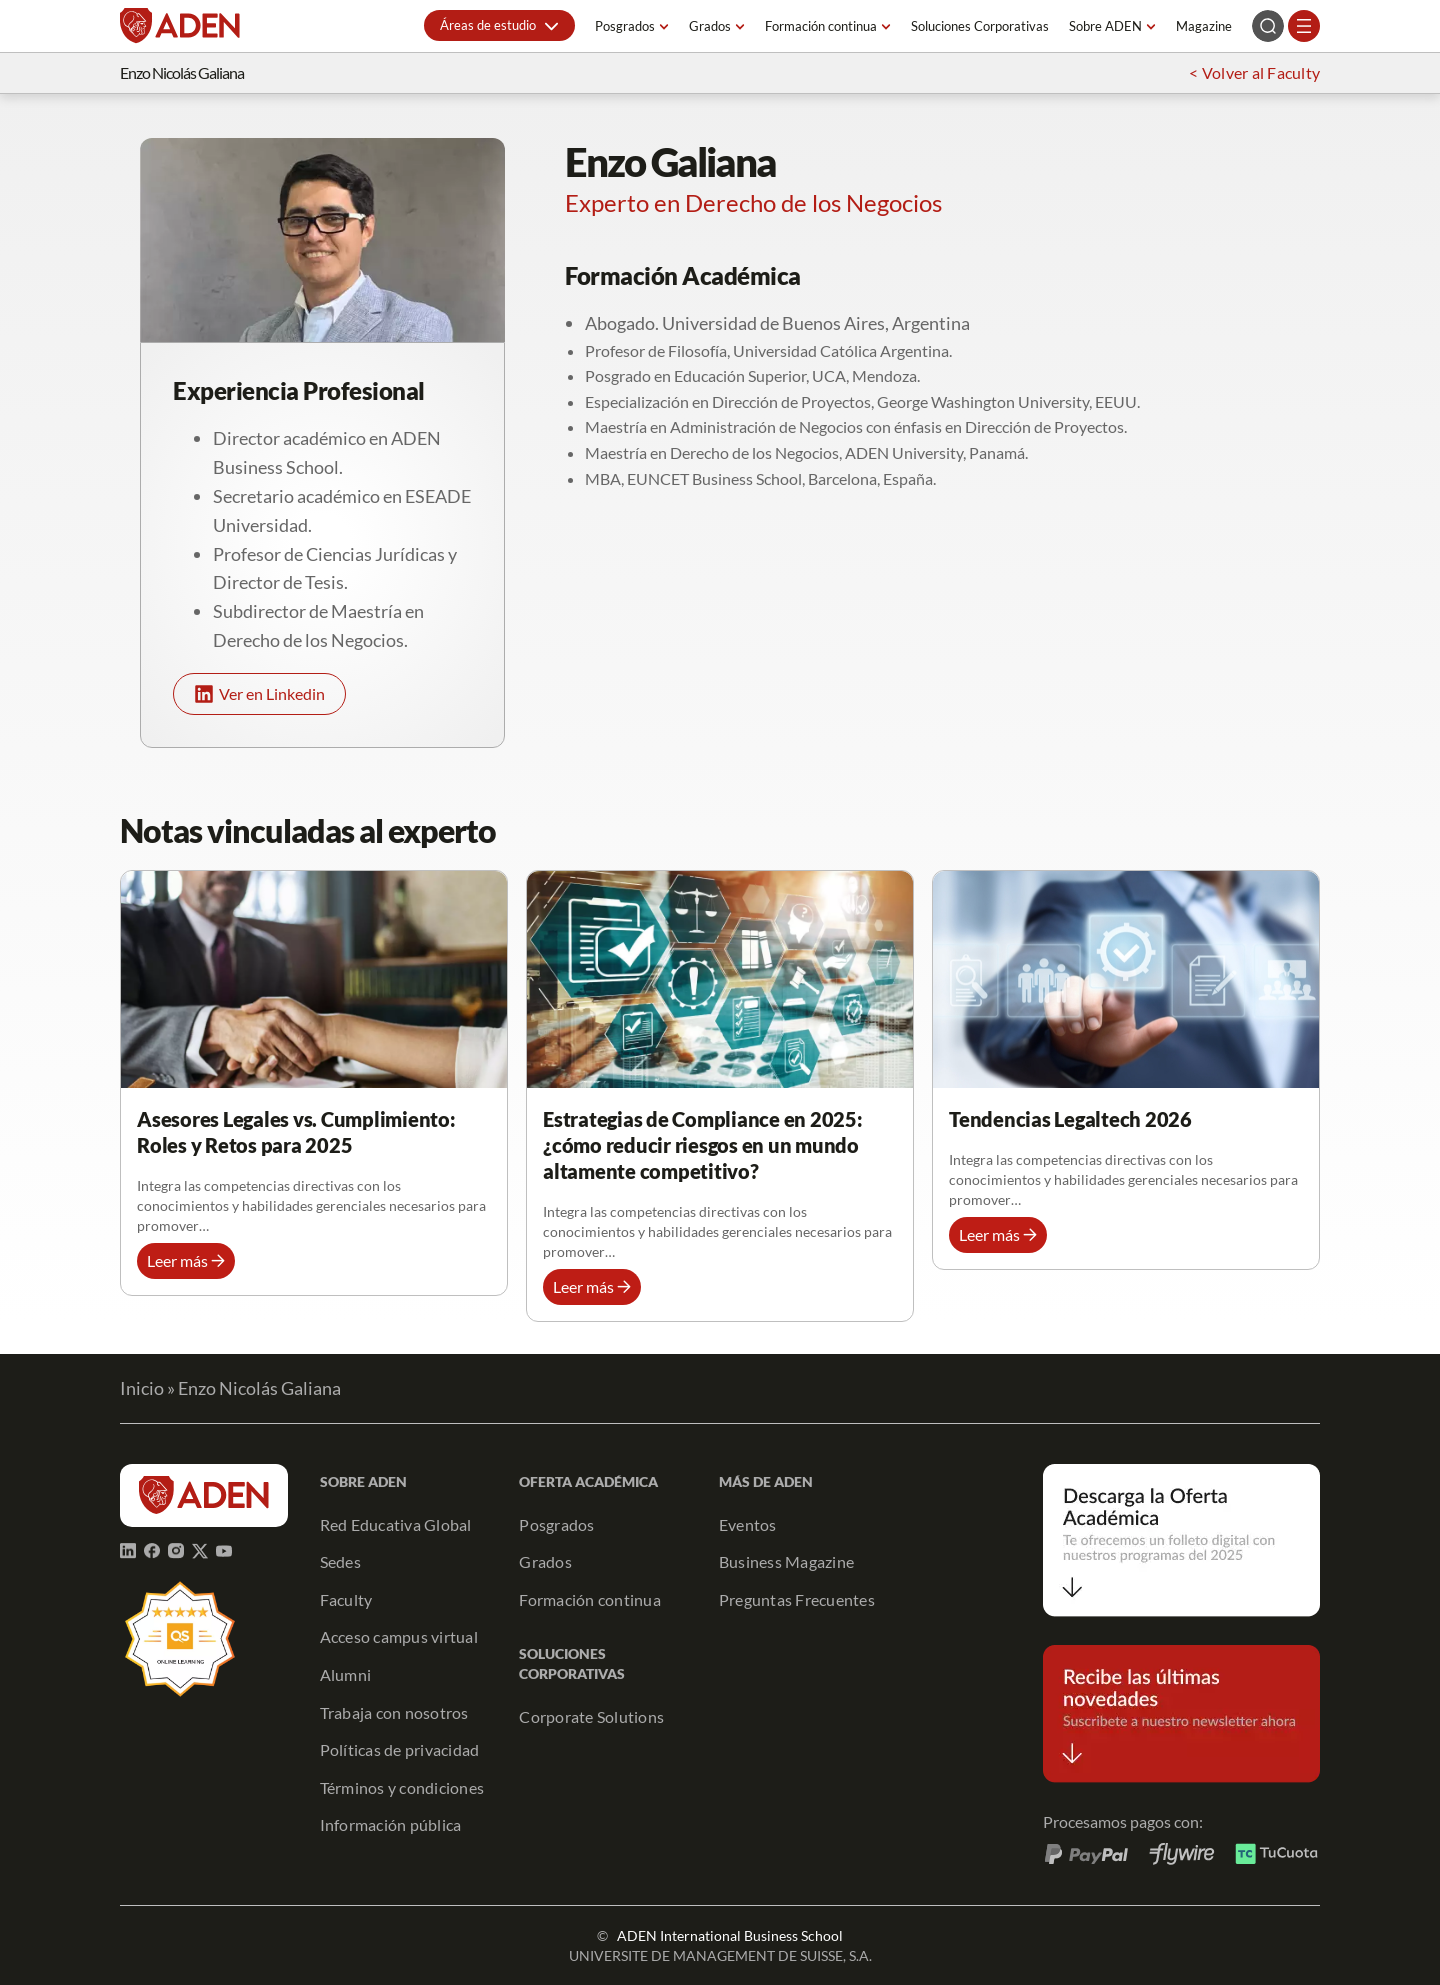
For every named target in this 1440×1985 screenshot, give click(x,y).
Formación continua (821, 26)
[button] (499, 25)
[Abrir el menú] (1304, 26)
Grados (710, 26)
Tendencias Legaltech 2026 (1070, 1119)
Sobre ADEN (1105, 26)
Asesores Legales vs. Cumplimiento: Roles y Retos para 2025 (296, 1132)
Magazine (1204, 26)
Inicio (142, 1388)
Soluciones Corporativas (980, 26)
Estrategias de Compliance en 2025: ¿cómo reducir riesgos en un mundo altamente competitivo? (703, 1145)
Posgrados (625, 26)
